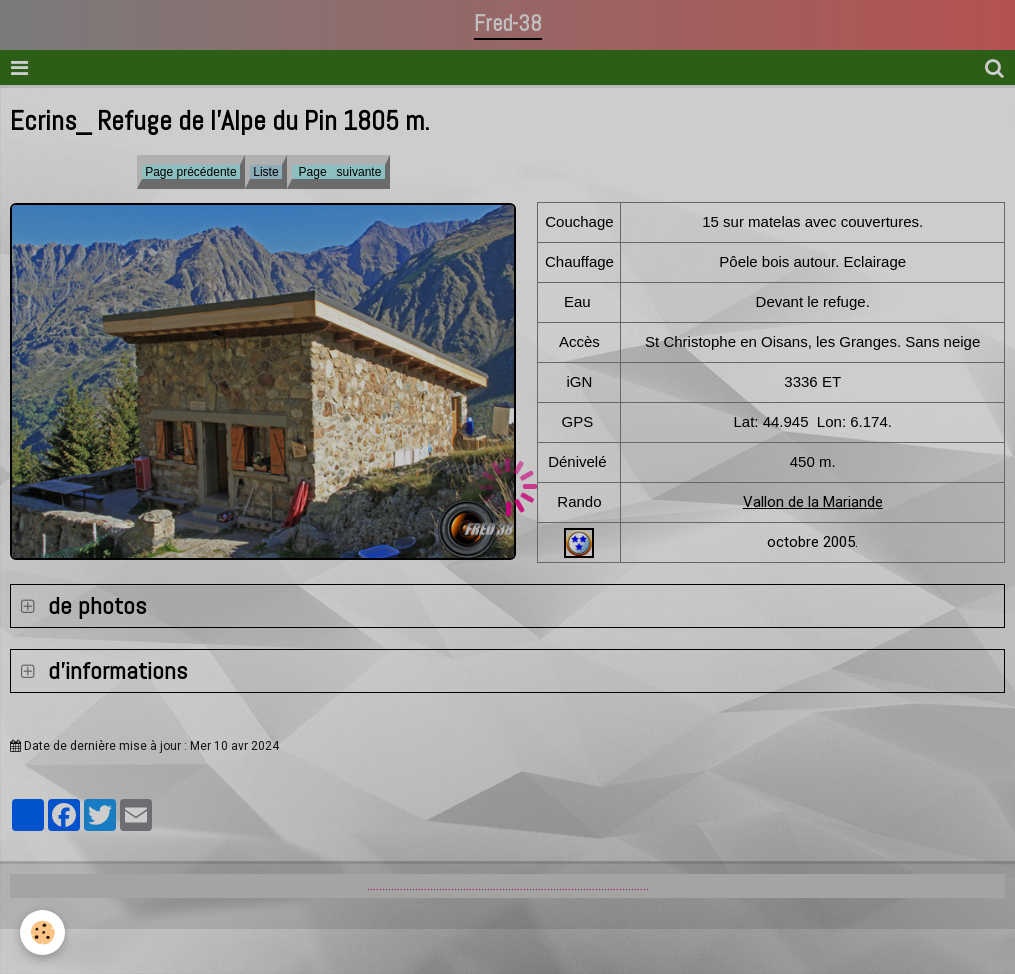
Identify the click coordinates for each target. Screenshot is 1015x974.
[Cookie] (42, 932)
